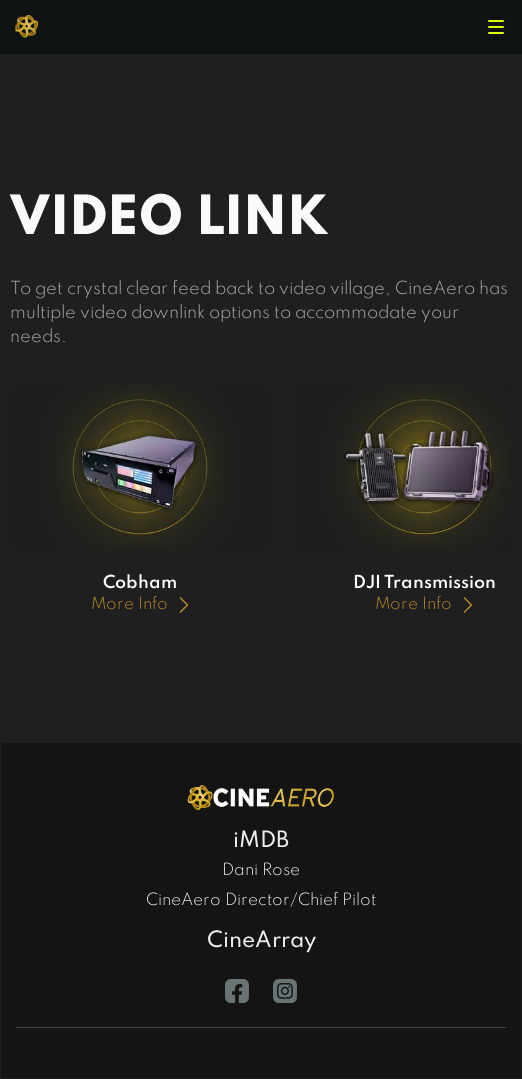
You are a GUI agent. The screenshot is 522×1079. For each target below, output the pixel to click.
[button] (496, 27)
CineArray (261, 941)
